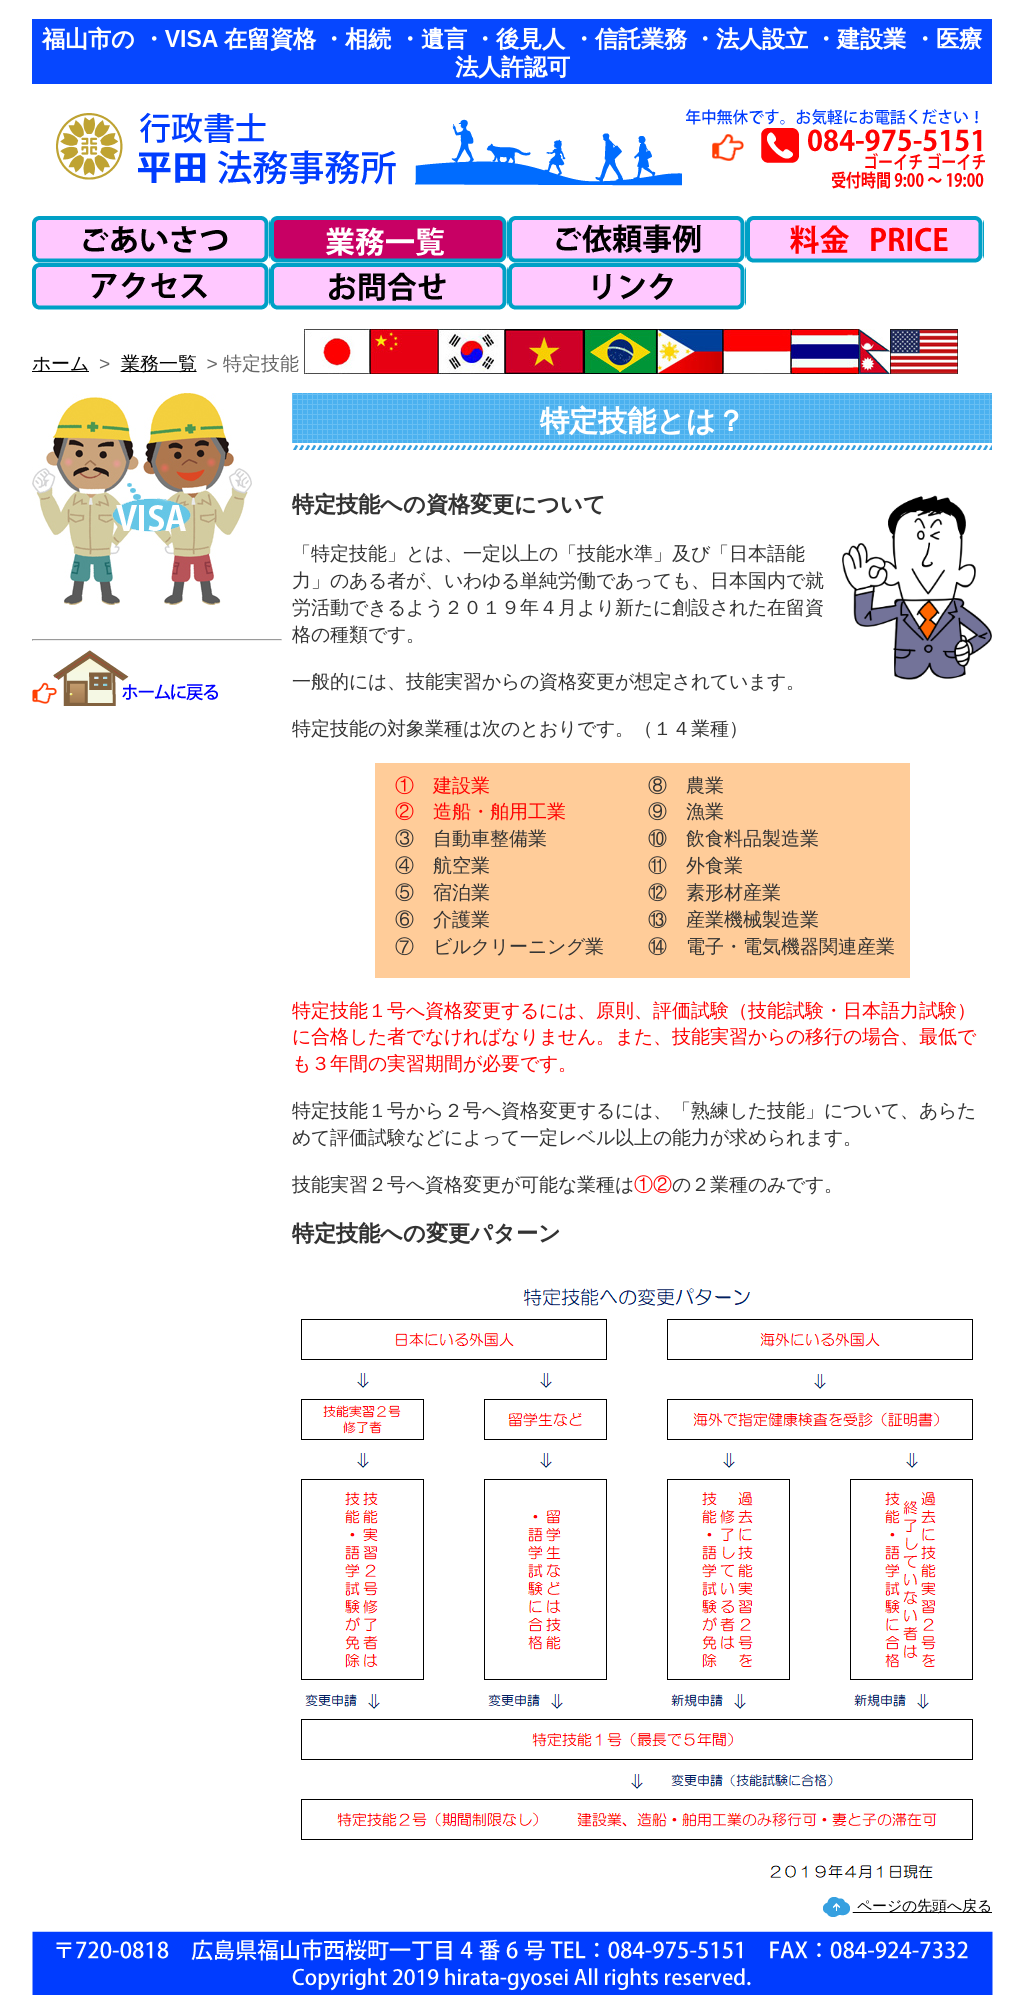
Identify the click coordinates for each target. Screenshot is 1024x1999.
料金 (865, 239)
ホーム (60, 363)
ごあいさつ (151, 239)
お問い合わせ (389, 286)
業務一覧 (389, 239)
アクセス (151, 286)
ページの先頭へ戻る (922, 1905)
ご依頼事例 (627, 239)
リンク (627, 286)
